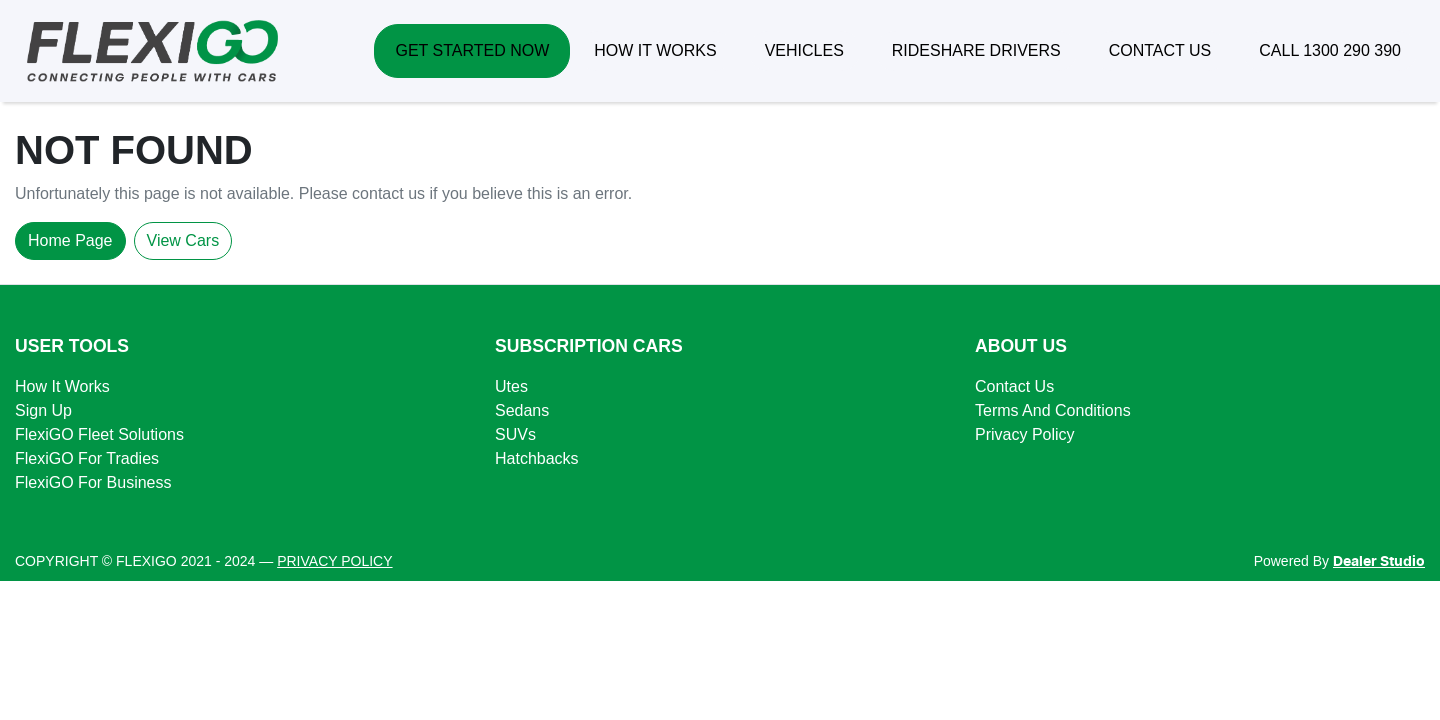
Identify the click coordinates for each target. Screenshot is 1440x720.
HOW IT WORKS (655, 50)
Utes (511, 386)
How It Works (62, 386)
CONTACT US (1160, 50)
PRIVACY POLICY (334, 561)
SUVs (515, 434)
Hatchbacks (537, 458)
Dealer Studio (1379, 562)
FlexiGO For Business (93, 482)
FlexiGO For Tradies (87, 458)
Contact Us (1014, 386)
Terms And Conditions (1053, 410)
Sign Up (43, 410)
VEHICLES (804, 50)
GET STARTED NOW (472, 50)
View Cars (183, 240)
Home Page (70, 240)
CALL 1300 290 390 (1330, 50)
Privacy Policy (1025, 434)
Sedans (522, 410)
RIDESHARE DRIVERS (976, 50)
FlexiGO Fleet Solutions (99, 434)
